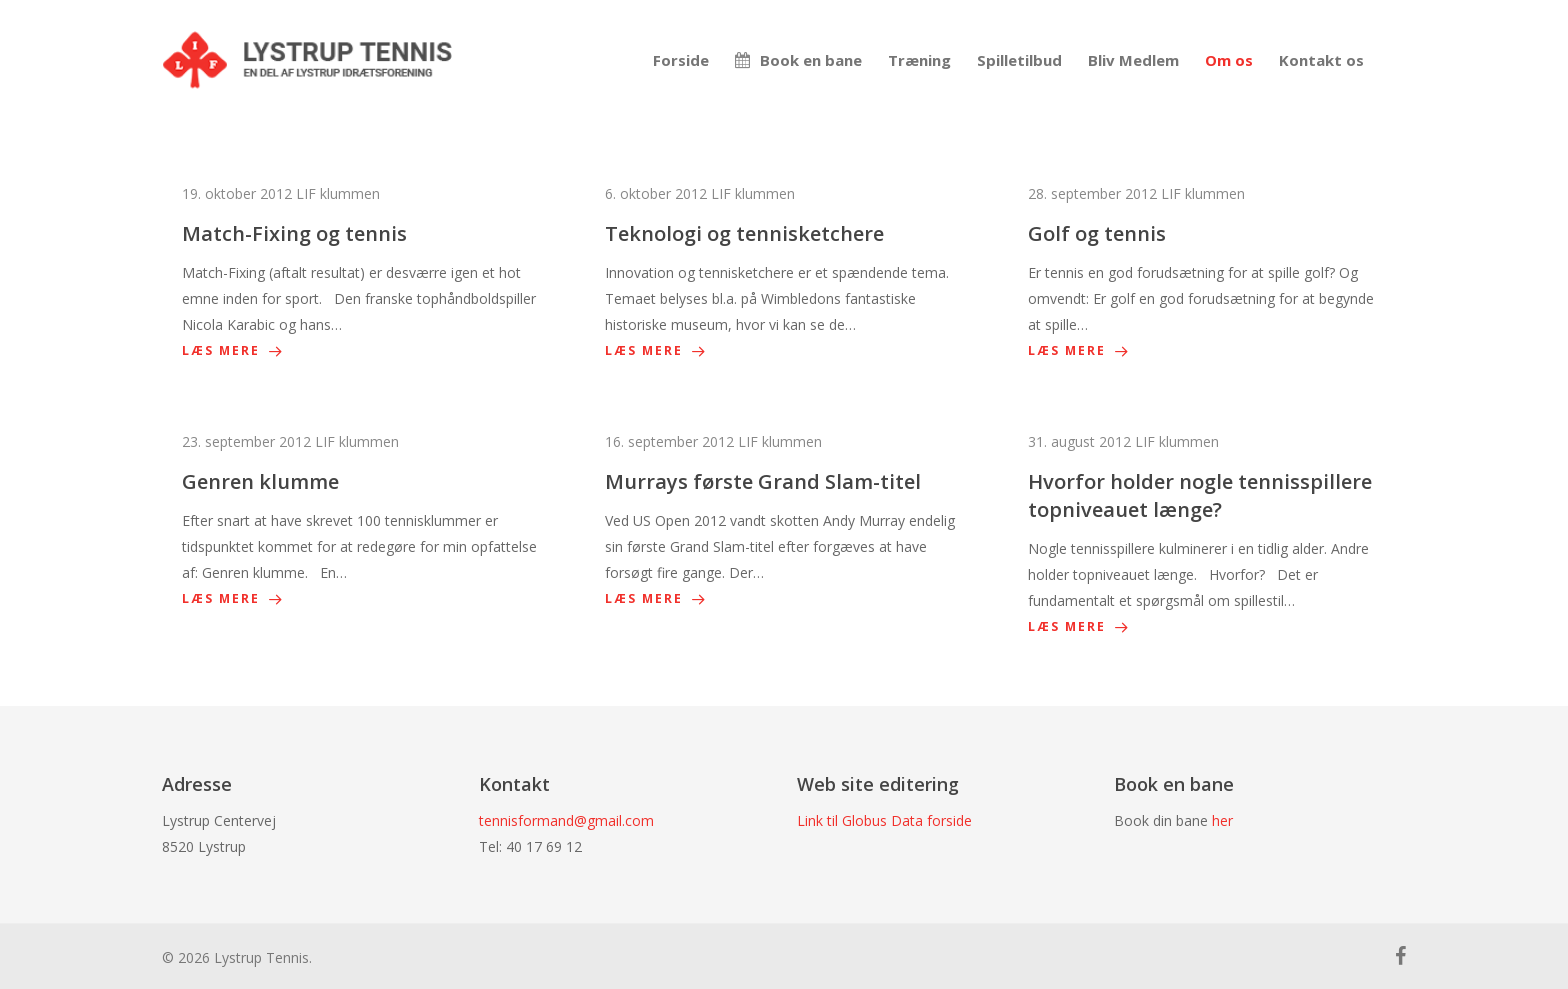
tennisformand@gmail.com (566, 820)
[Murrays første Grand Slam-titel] (784, 520)
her (1222, 820)
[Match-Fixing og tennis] (361, 272)
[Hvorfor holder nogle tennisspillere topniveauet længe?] (1207, 534)
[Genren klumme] (361, 520)
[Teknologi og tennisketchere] (784, 272)
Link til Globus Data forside (884, 820)
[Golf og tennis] (1207, 272)
